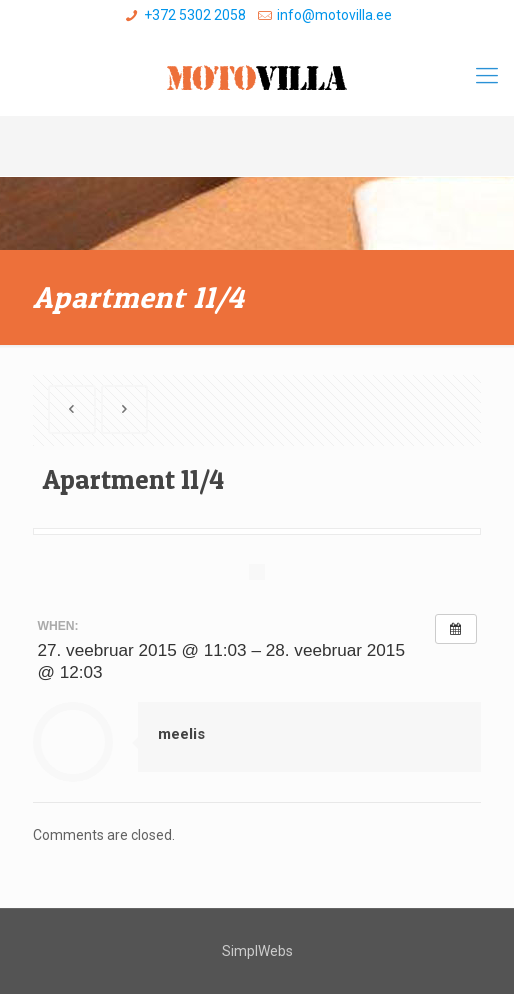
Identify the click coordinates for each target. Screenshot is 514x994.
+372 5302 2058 (195, 15)
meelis (181, 734)
